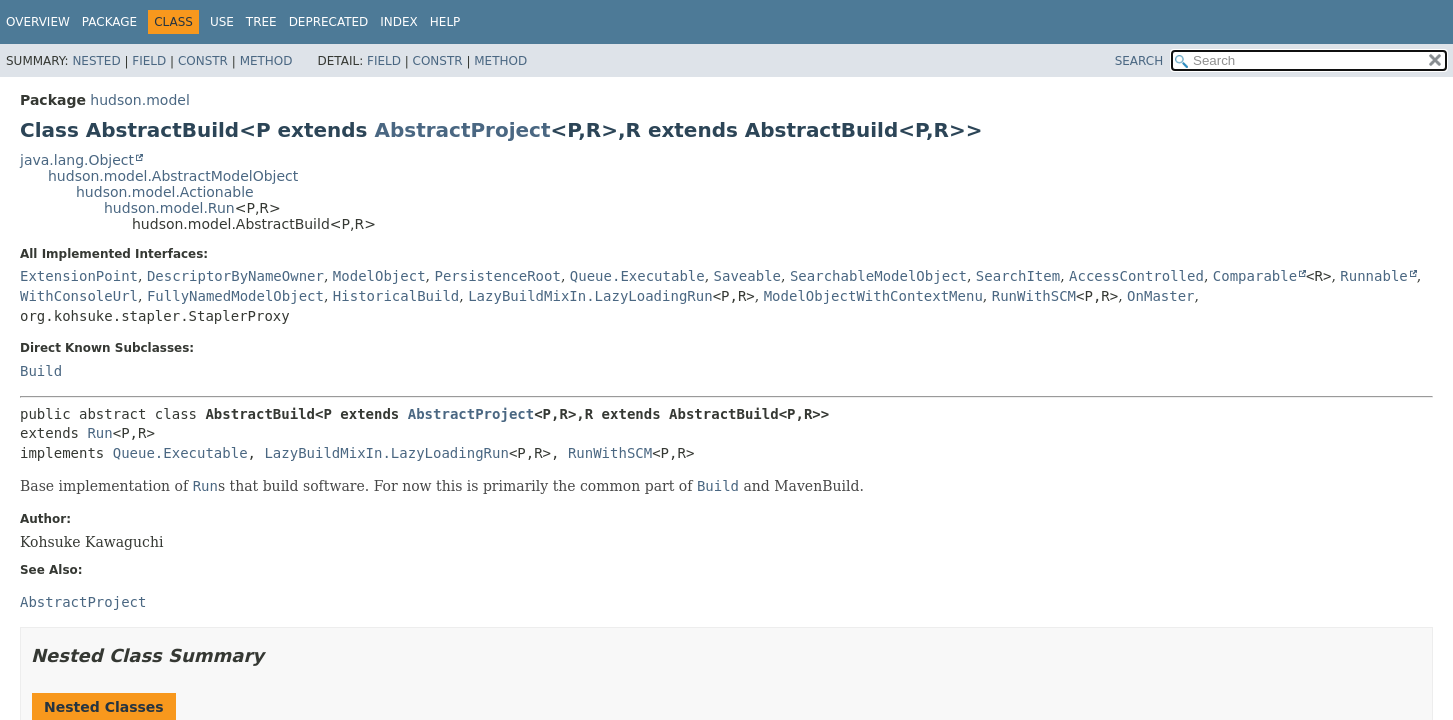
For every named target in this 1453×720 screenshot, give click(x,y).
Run (99, 433)
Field (149, 61)
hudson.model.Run (169, 208)
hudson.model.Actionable (165, 192)
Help (445, 22)
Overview (38, 22)
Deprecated (329, 22)
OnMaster (1160, 296)
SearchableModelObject (878, 276)
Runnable (1373, 276)
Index (399, 22)
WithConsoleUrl (79, 296)
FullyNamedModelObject (235, 296)
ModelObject (379, 276)
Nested (96, 61)
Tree (261, 22)
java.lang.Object (77, 160)
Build (41, 371)
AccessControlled (1136, 276)
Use (222, 22)
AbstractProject (462, 130)
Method (266, 61)
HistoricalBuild (396, 296)
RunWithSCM (1034, 296)
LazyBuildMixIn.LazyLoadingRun (590, 296)
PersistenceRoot (497, 276)
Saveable (747, 276)
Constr (203, 61)
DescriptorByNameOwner (235, 276)
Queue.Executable (637, 276)
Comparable (1255, 276)
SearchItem (1018, 276)
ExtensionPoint (79, 276)
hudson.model (139, 100)
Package (109, 22)
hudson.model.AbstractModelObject (173, 176)
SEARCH (1139, 61)
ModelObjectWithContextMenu (873, 296)
